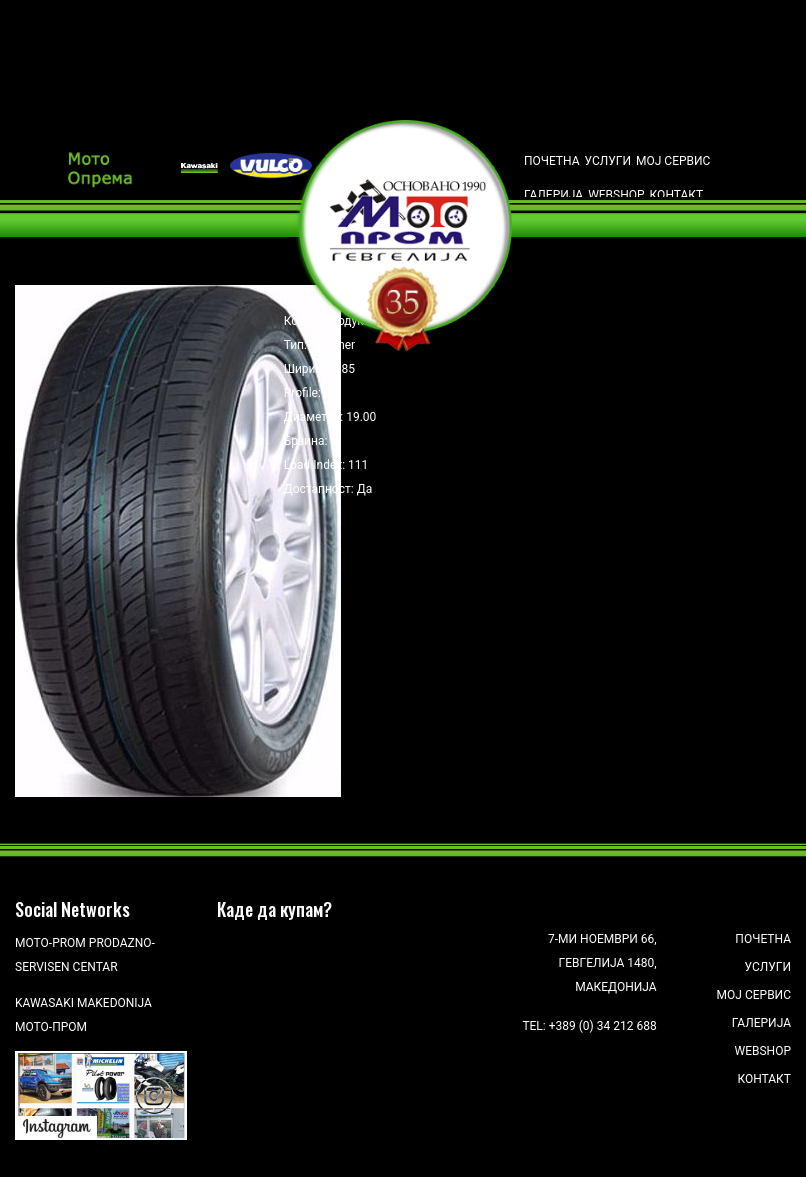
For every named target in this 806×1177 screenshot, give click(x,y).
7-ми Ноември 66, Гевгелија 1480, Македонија (602, 963)
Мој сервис (673, 161)
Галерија (553, 195)
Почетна (552, 161)
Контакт (677, 195)
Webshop (616, 195)
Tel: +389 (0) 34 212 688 (589, 1026)
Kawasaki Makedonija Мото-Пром (83, 1015)
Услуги (608, 161)
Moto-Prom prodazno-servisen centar (85, 955)
